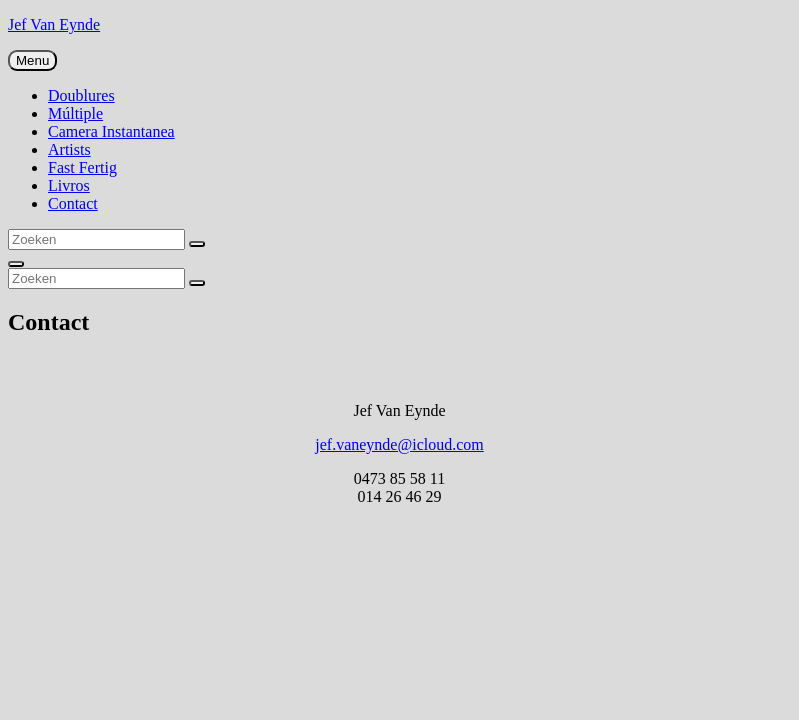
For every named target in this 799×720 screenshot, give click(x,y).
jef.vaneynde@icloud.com (399, 444)
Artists (69, 149)
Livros (69, 185)
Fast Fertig (82, 167)
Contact (73, 203)
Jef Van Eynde (54, 24)
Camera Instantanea (111, 131)
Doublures (81, 95)
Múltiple (75, 113)
